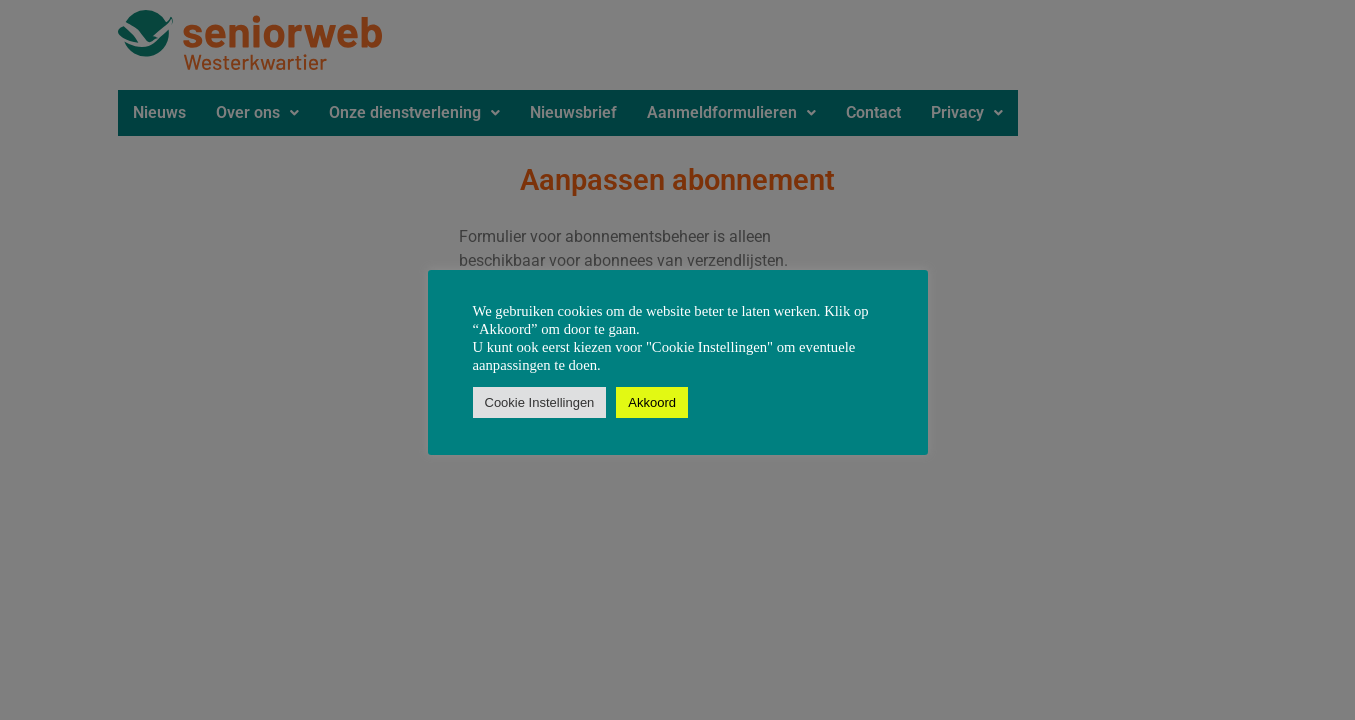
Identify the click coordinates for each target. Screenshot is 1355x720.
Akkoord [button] (652, 402)
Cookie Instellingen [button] (540, 402)
